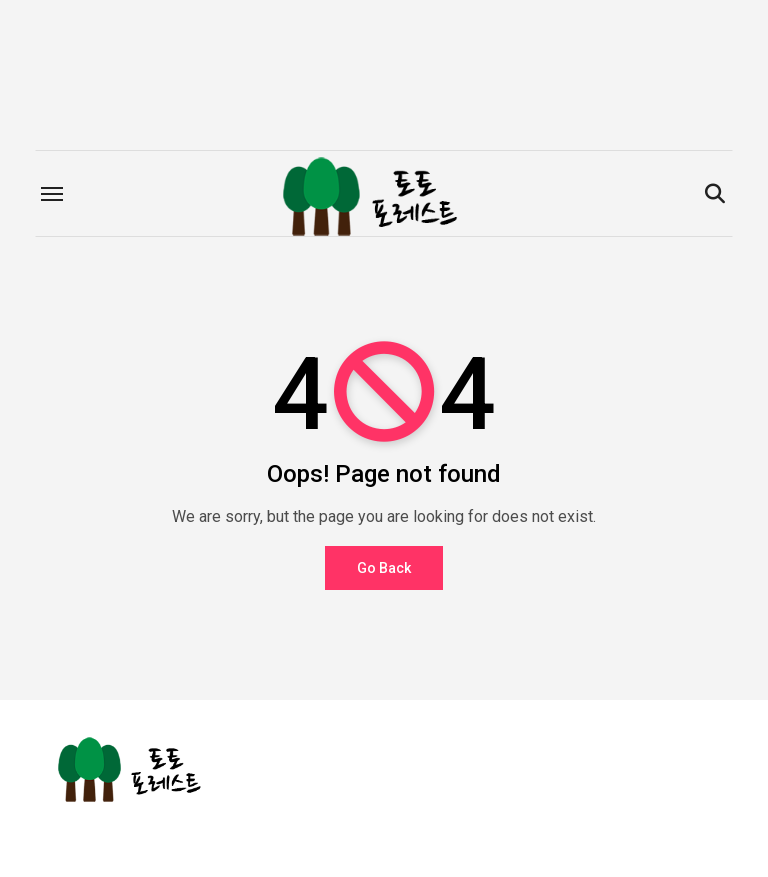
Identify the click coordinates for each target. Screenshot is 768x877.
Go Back (384, 568)
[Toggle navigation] (52, 194)
